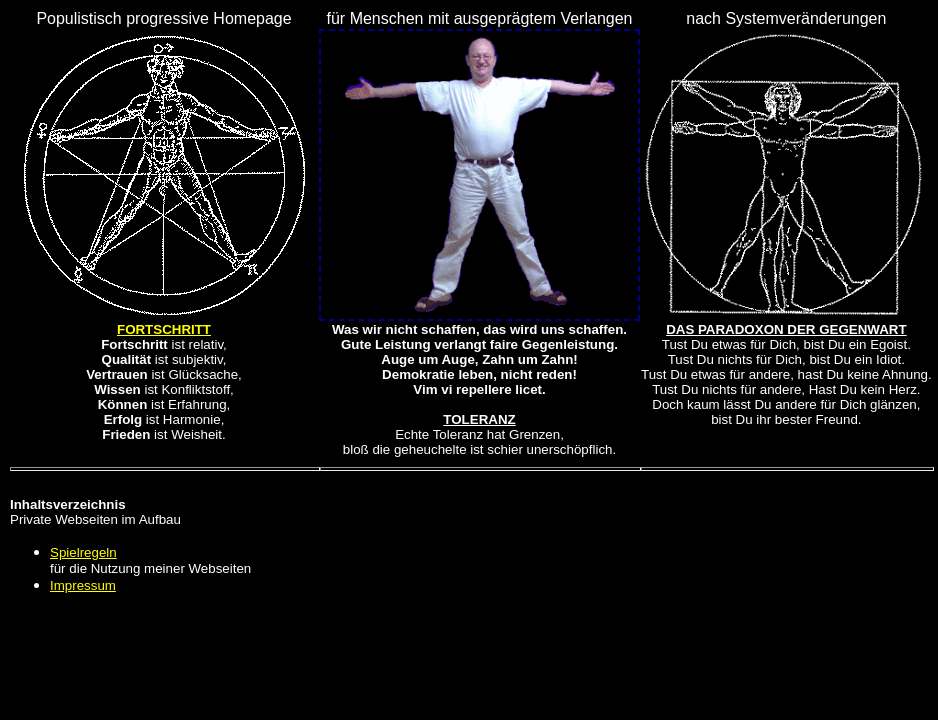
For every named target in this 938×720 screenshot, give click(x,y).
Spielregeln (83, 552)
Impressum (83, 585)
